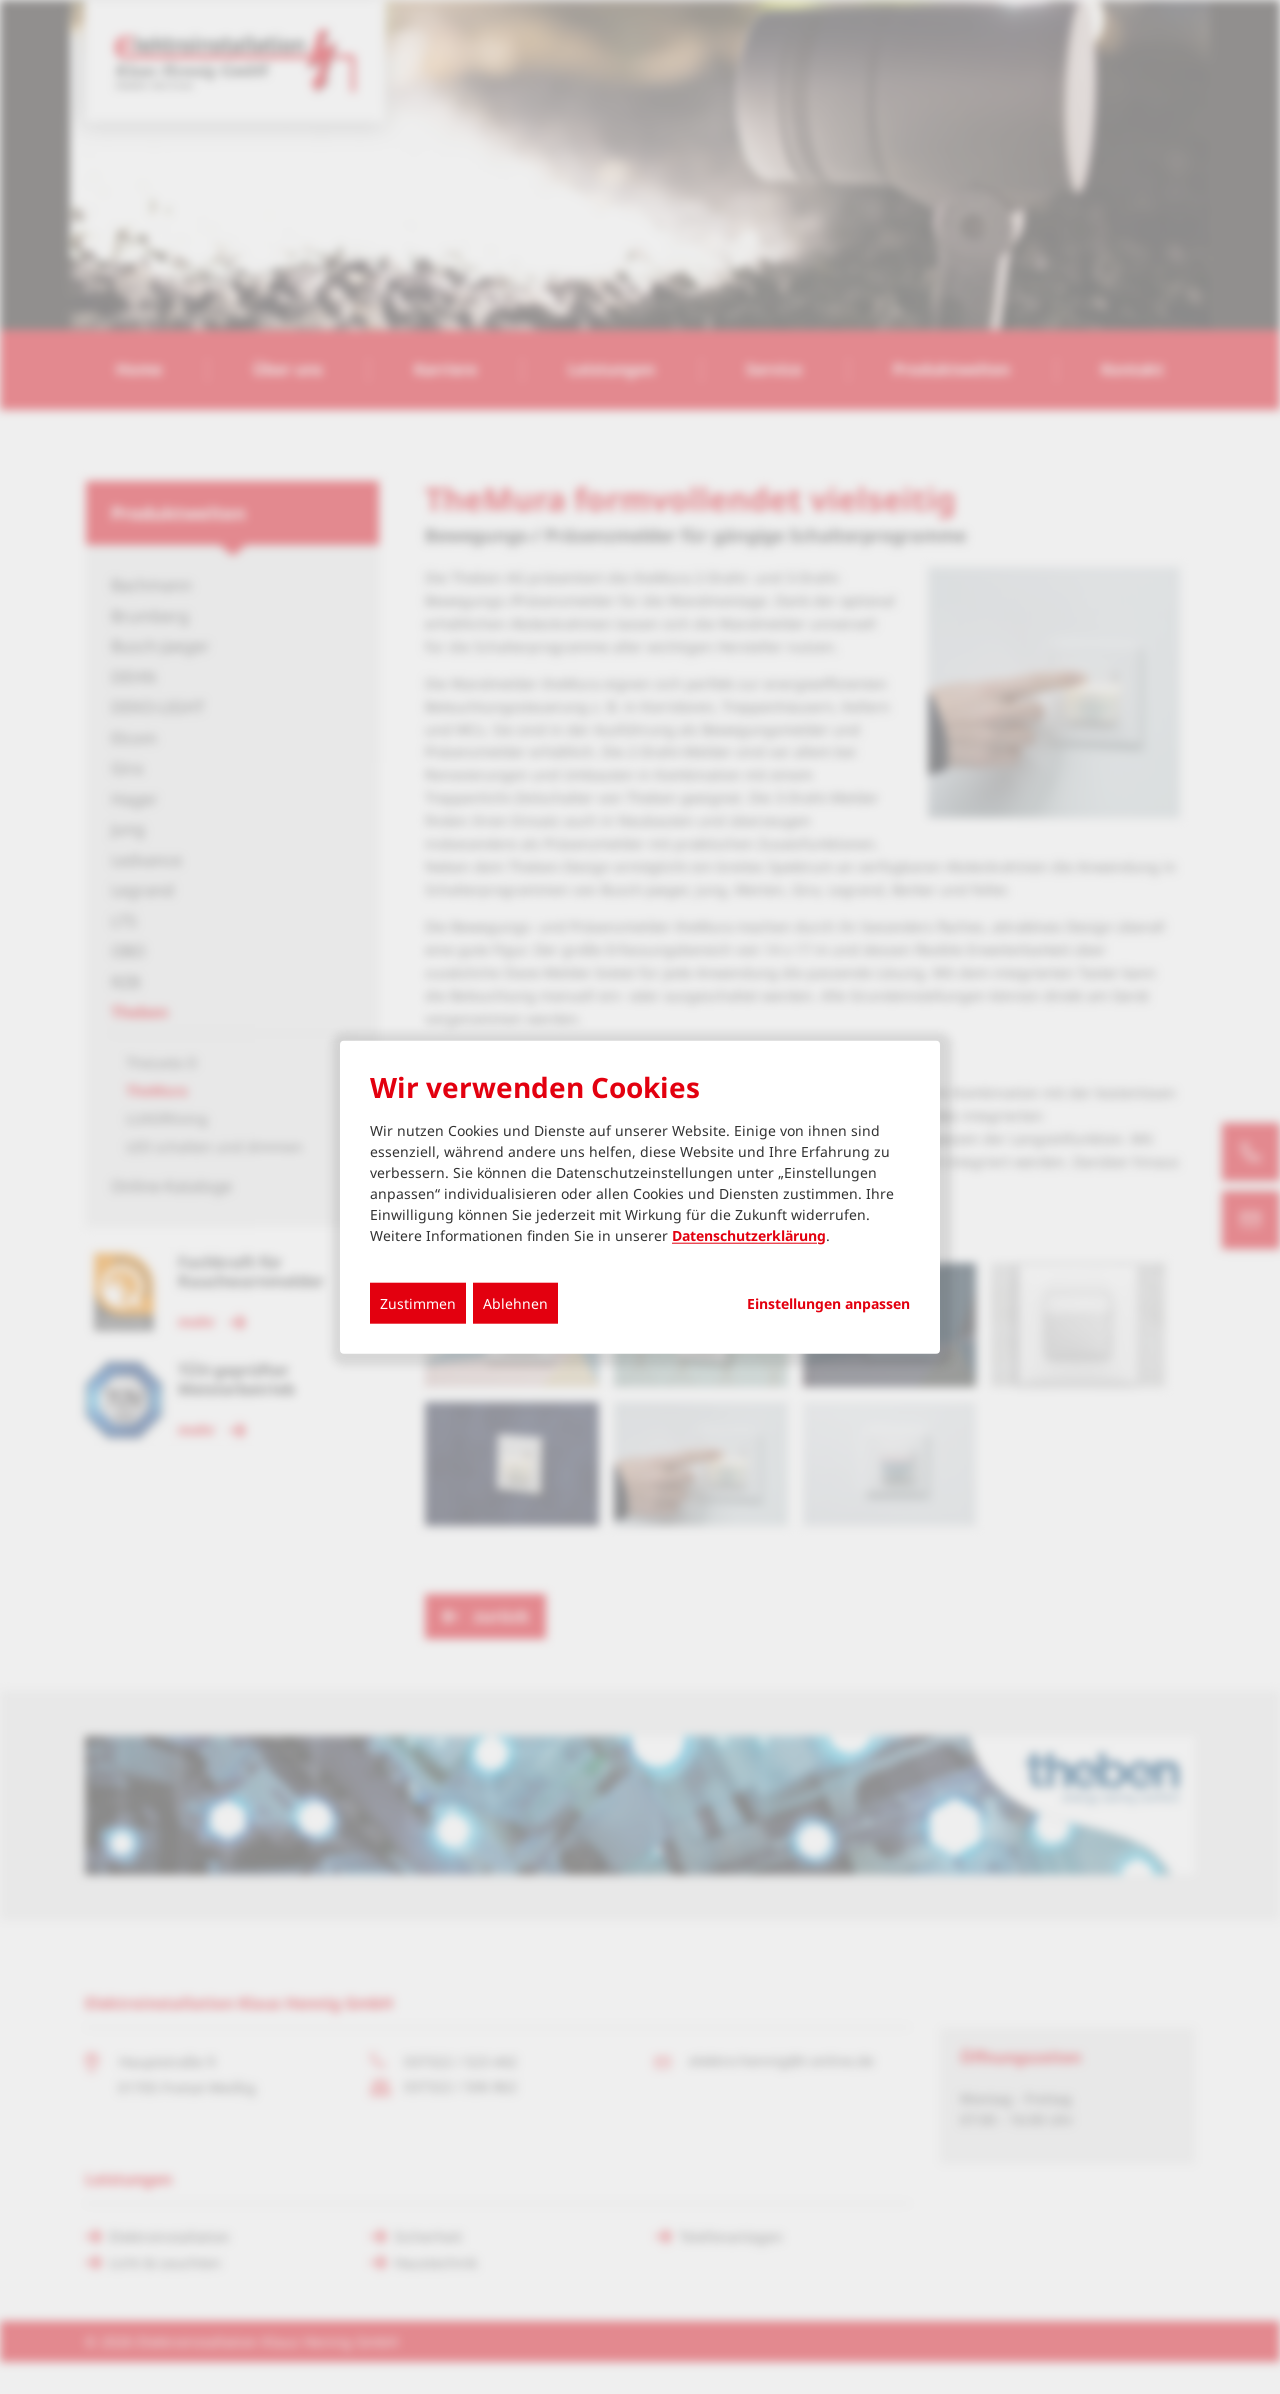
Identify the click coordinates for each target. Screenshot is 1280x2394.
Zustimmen (418, 1302)
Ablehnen (515, 1302)
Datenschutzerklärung (749, 1234)
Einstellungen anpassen (828, 1303)
